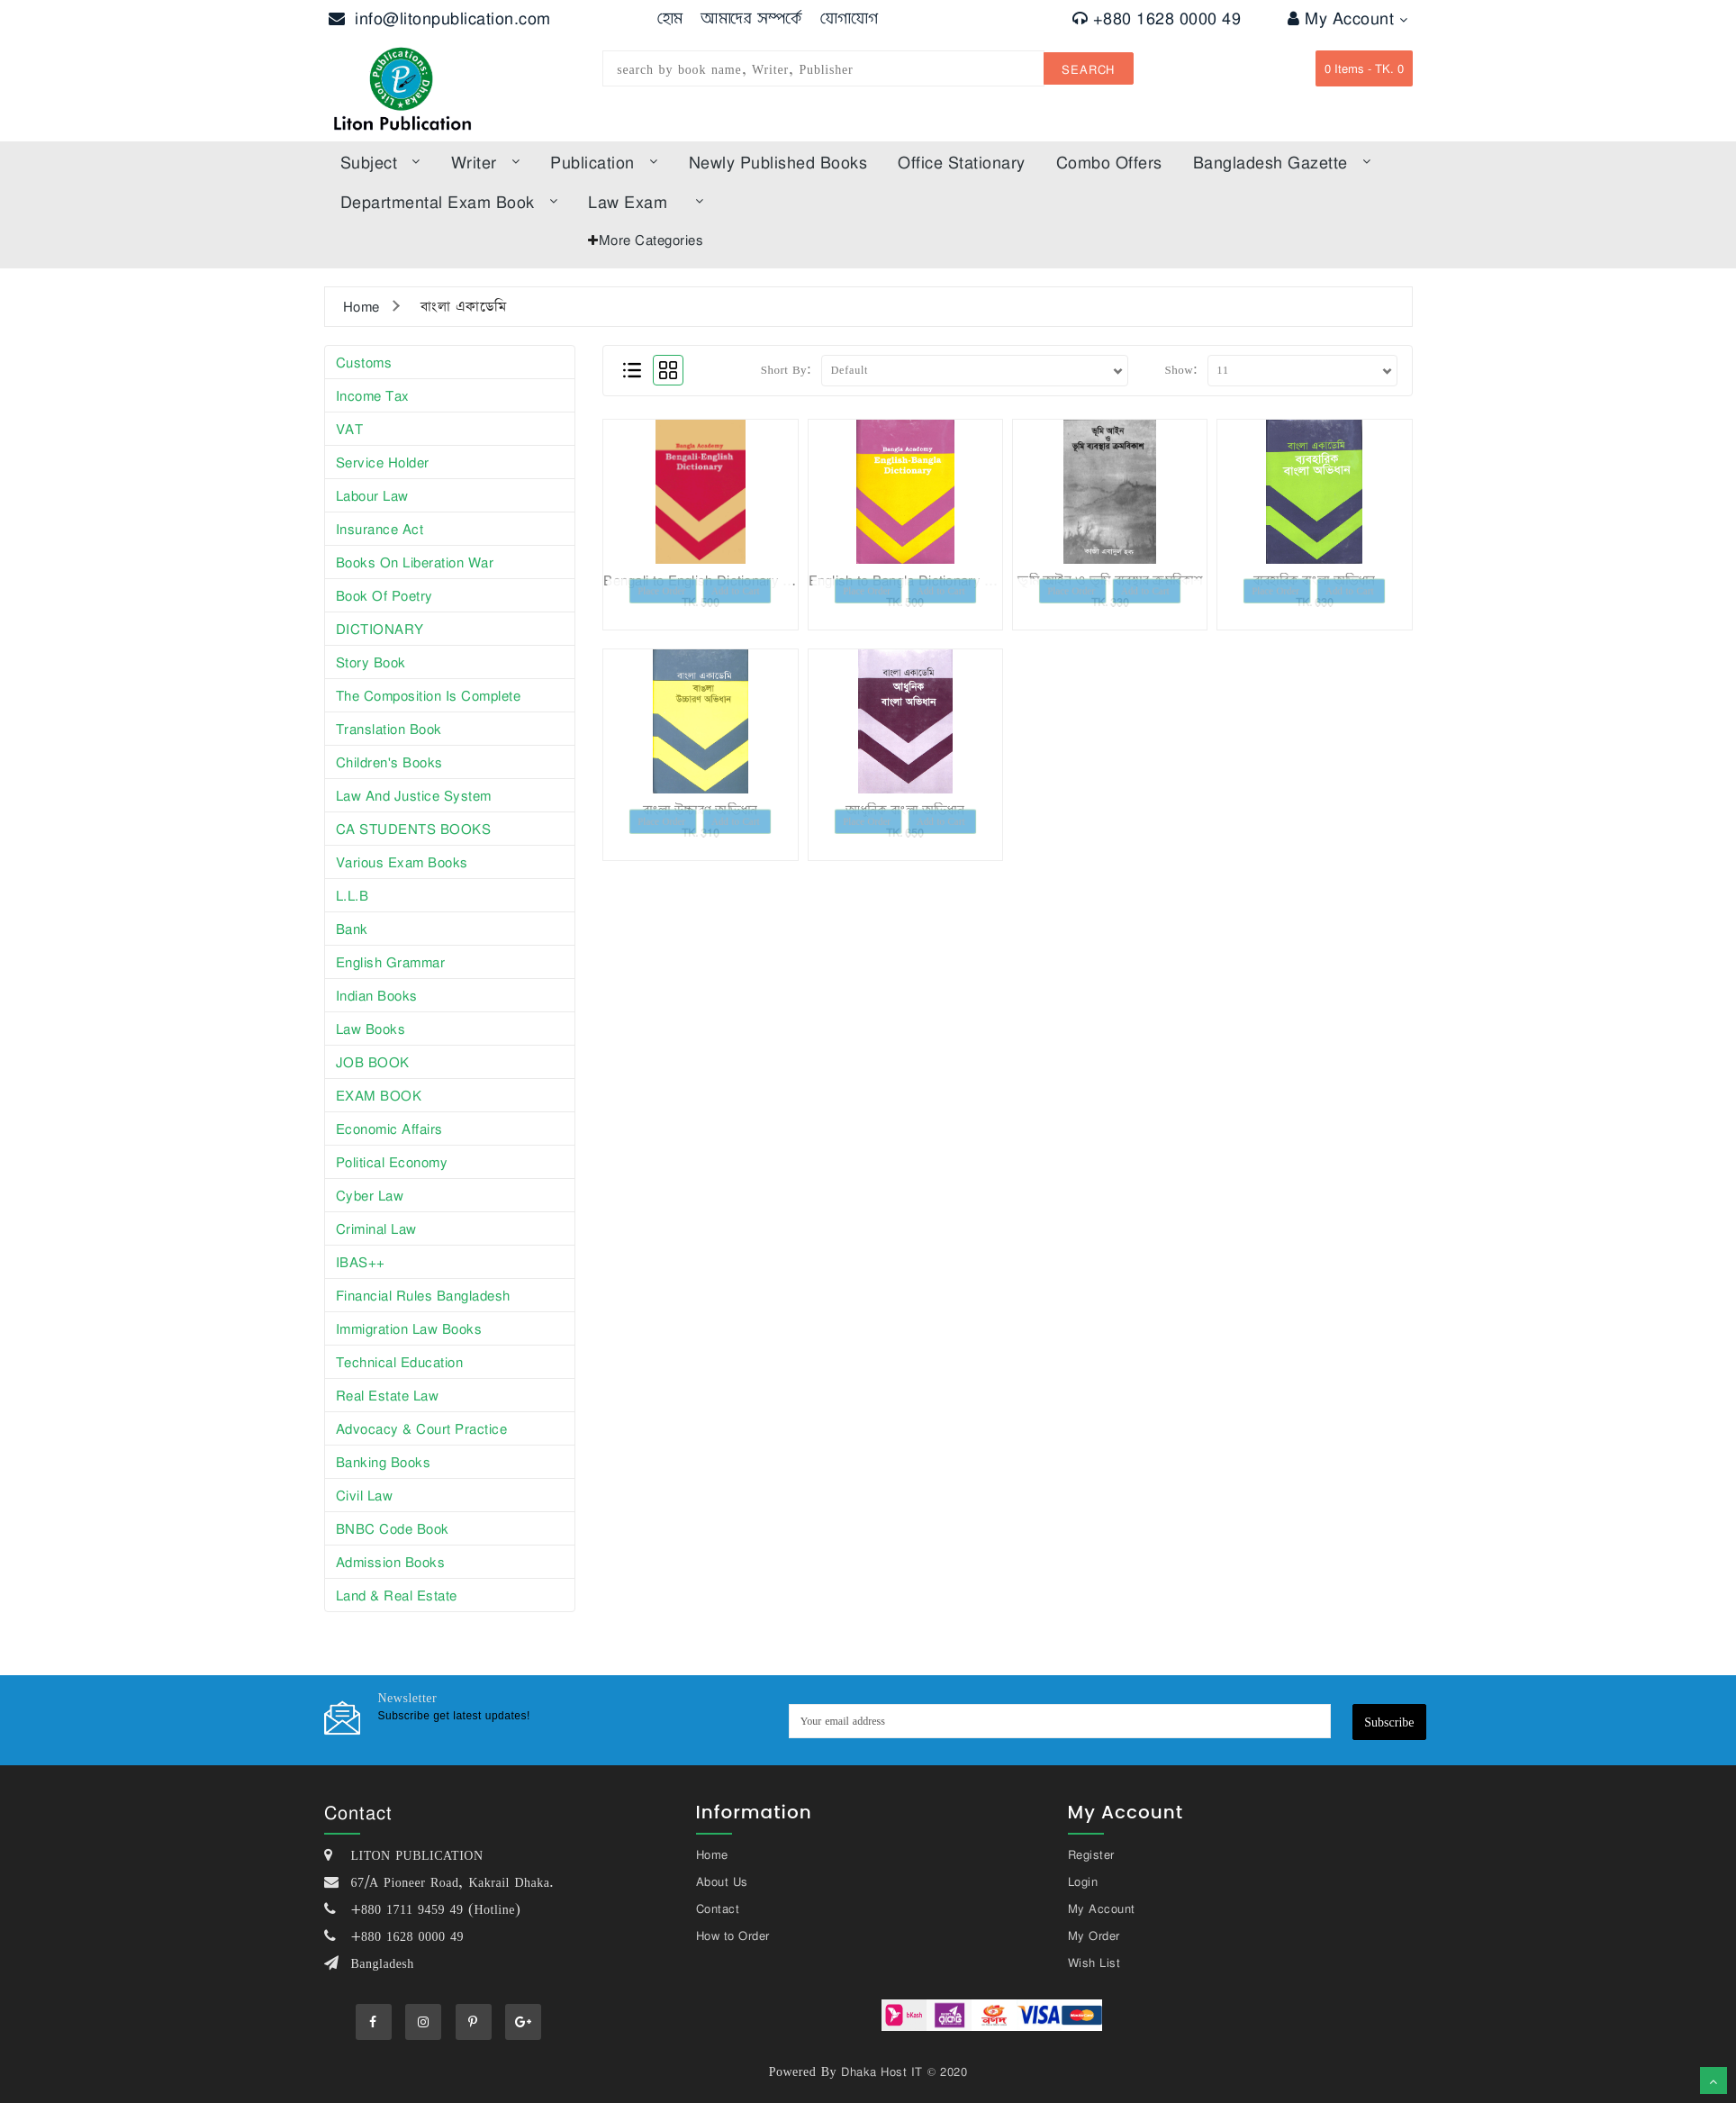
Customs (364, 362)
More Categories (651, 239)
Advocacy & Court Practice (422, 1428)
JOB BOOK (373, 1062)
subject (380, 162)
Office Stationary (962, 162)
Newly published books (778, 162)
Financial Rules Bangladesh (423, 1295)
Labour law (372, 495)
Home (361, 306)
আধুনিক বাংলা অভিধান (904, 809)
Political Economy (392, 1162)
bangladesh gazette (1282, 162)
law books (371, 1028)
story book (371, 662)
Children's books (389, 762)
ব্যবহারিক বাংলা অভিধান (1314, 580)
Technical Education (400, 1361)
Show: (1181, 369)
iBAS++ (360, 1262)
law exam (645, 201)
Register (1091, 1854)
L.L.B (352, 895)
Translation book (389, 728)
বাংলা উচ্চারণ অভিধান (700, 809)
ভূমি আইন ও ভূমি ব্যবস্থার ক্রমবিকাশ (1109, 580)
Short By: (786, 369)
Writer (485, 162)
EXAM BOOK (379, 1095)
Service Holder (382, 462)
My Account (1347, 18)
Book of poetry (384, 595)
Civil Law (364, 1495)
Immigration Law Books (409, 1328)
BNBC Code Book (392, 1528)
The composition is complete (428, 695)
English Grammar (391, 962)
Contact (718, 1908)
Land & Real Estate (396, 1595)
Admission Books (391, 1561)
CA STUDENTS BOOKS (414, 828)
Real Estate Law (387, 1395)
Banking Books (383, 1461)
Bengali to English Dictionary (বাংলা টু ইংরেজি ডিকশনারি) (764, 580)
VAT (350, 428)
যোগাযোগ (849, 18)
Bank (352, 928)
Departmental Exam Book (449, 201)
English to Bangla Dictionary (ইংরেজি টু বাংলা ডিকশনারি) (968, 580)
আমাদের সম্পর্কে (751, 18)
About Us (722, 1881)
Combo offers (1109, 162)
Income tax (373, 395)
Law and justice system (414, 795)
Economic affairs (389, 1128)
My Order (1094, 1935)
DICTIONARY (380, 628)
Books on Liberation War (415, 562)
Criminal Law (376, 1228)
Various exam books (402, 862)
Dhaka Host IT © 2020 (904, 2071)
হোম (670, 18)
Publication (603, 162)
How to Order (733, 1935)
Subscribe (1389, 1721)
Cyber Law (370, 1195)
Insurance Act (380, 528)
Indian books (377, 995)
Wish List (1094, 1962)
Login (1083, 1881)
